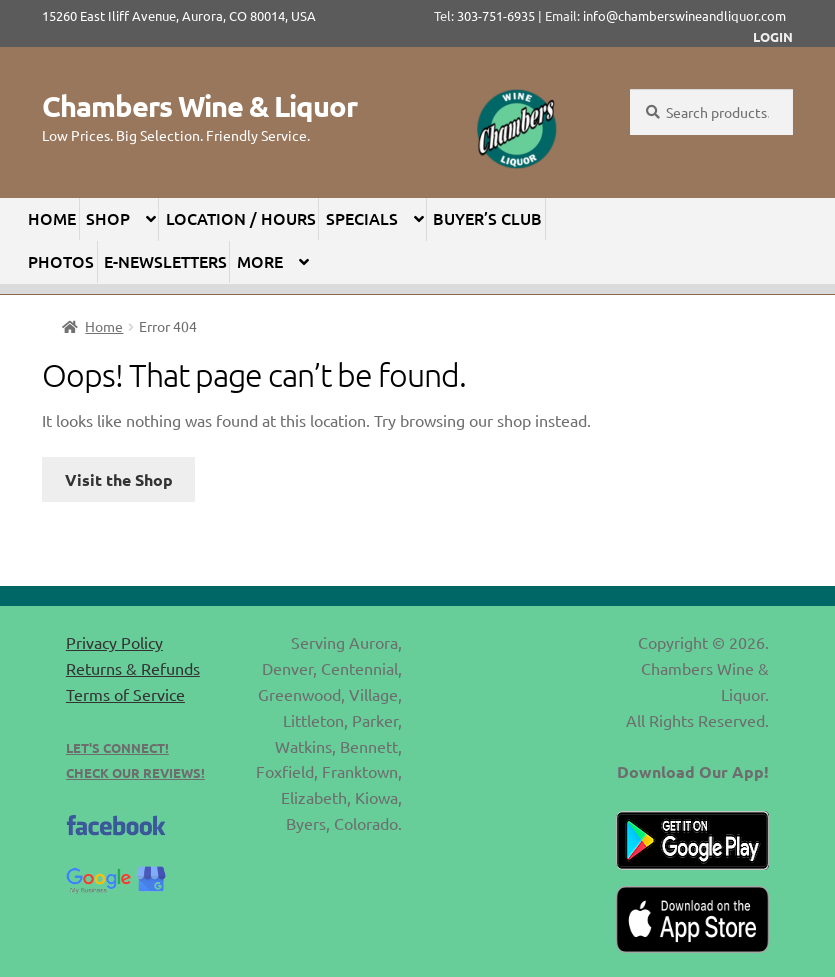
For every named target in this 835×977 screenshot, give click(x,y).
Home (52, 218)
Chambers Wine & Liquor (199, 106)
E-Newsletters (165, 261)
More (260, 261)
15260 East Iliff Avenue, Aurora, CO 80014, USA (185, 15)
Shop (108, 218)
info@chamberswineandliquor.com (684, 15)
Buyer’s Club (487, 218)
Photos (61, 261)
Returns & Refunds (133, 668)
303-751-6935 (496, 15)
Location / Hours (241, 218)
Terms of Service (125, 694)
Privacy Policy (114, 642)
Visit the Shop (119, 479)
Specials (362, 218)
